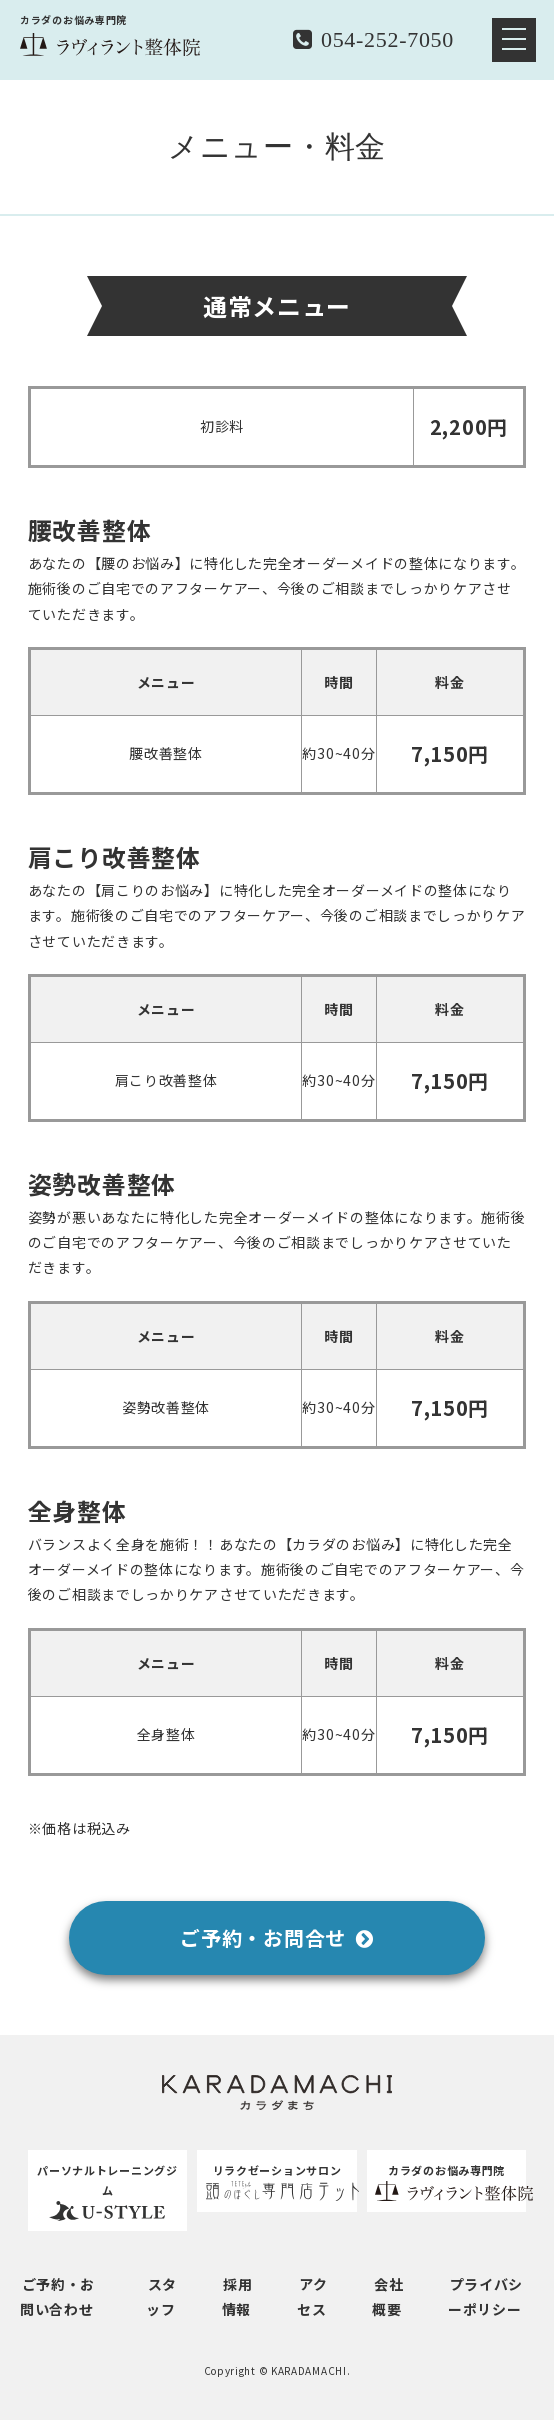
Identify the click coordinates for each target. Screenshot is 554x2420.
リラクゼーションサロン (277, 2182)
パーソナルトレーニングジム (108, 2192)
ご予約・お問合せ (276, 1938)
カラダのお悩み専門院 (447, 2182)
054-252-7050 (373, 39)
